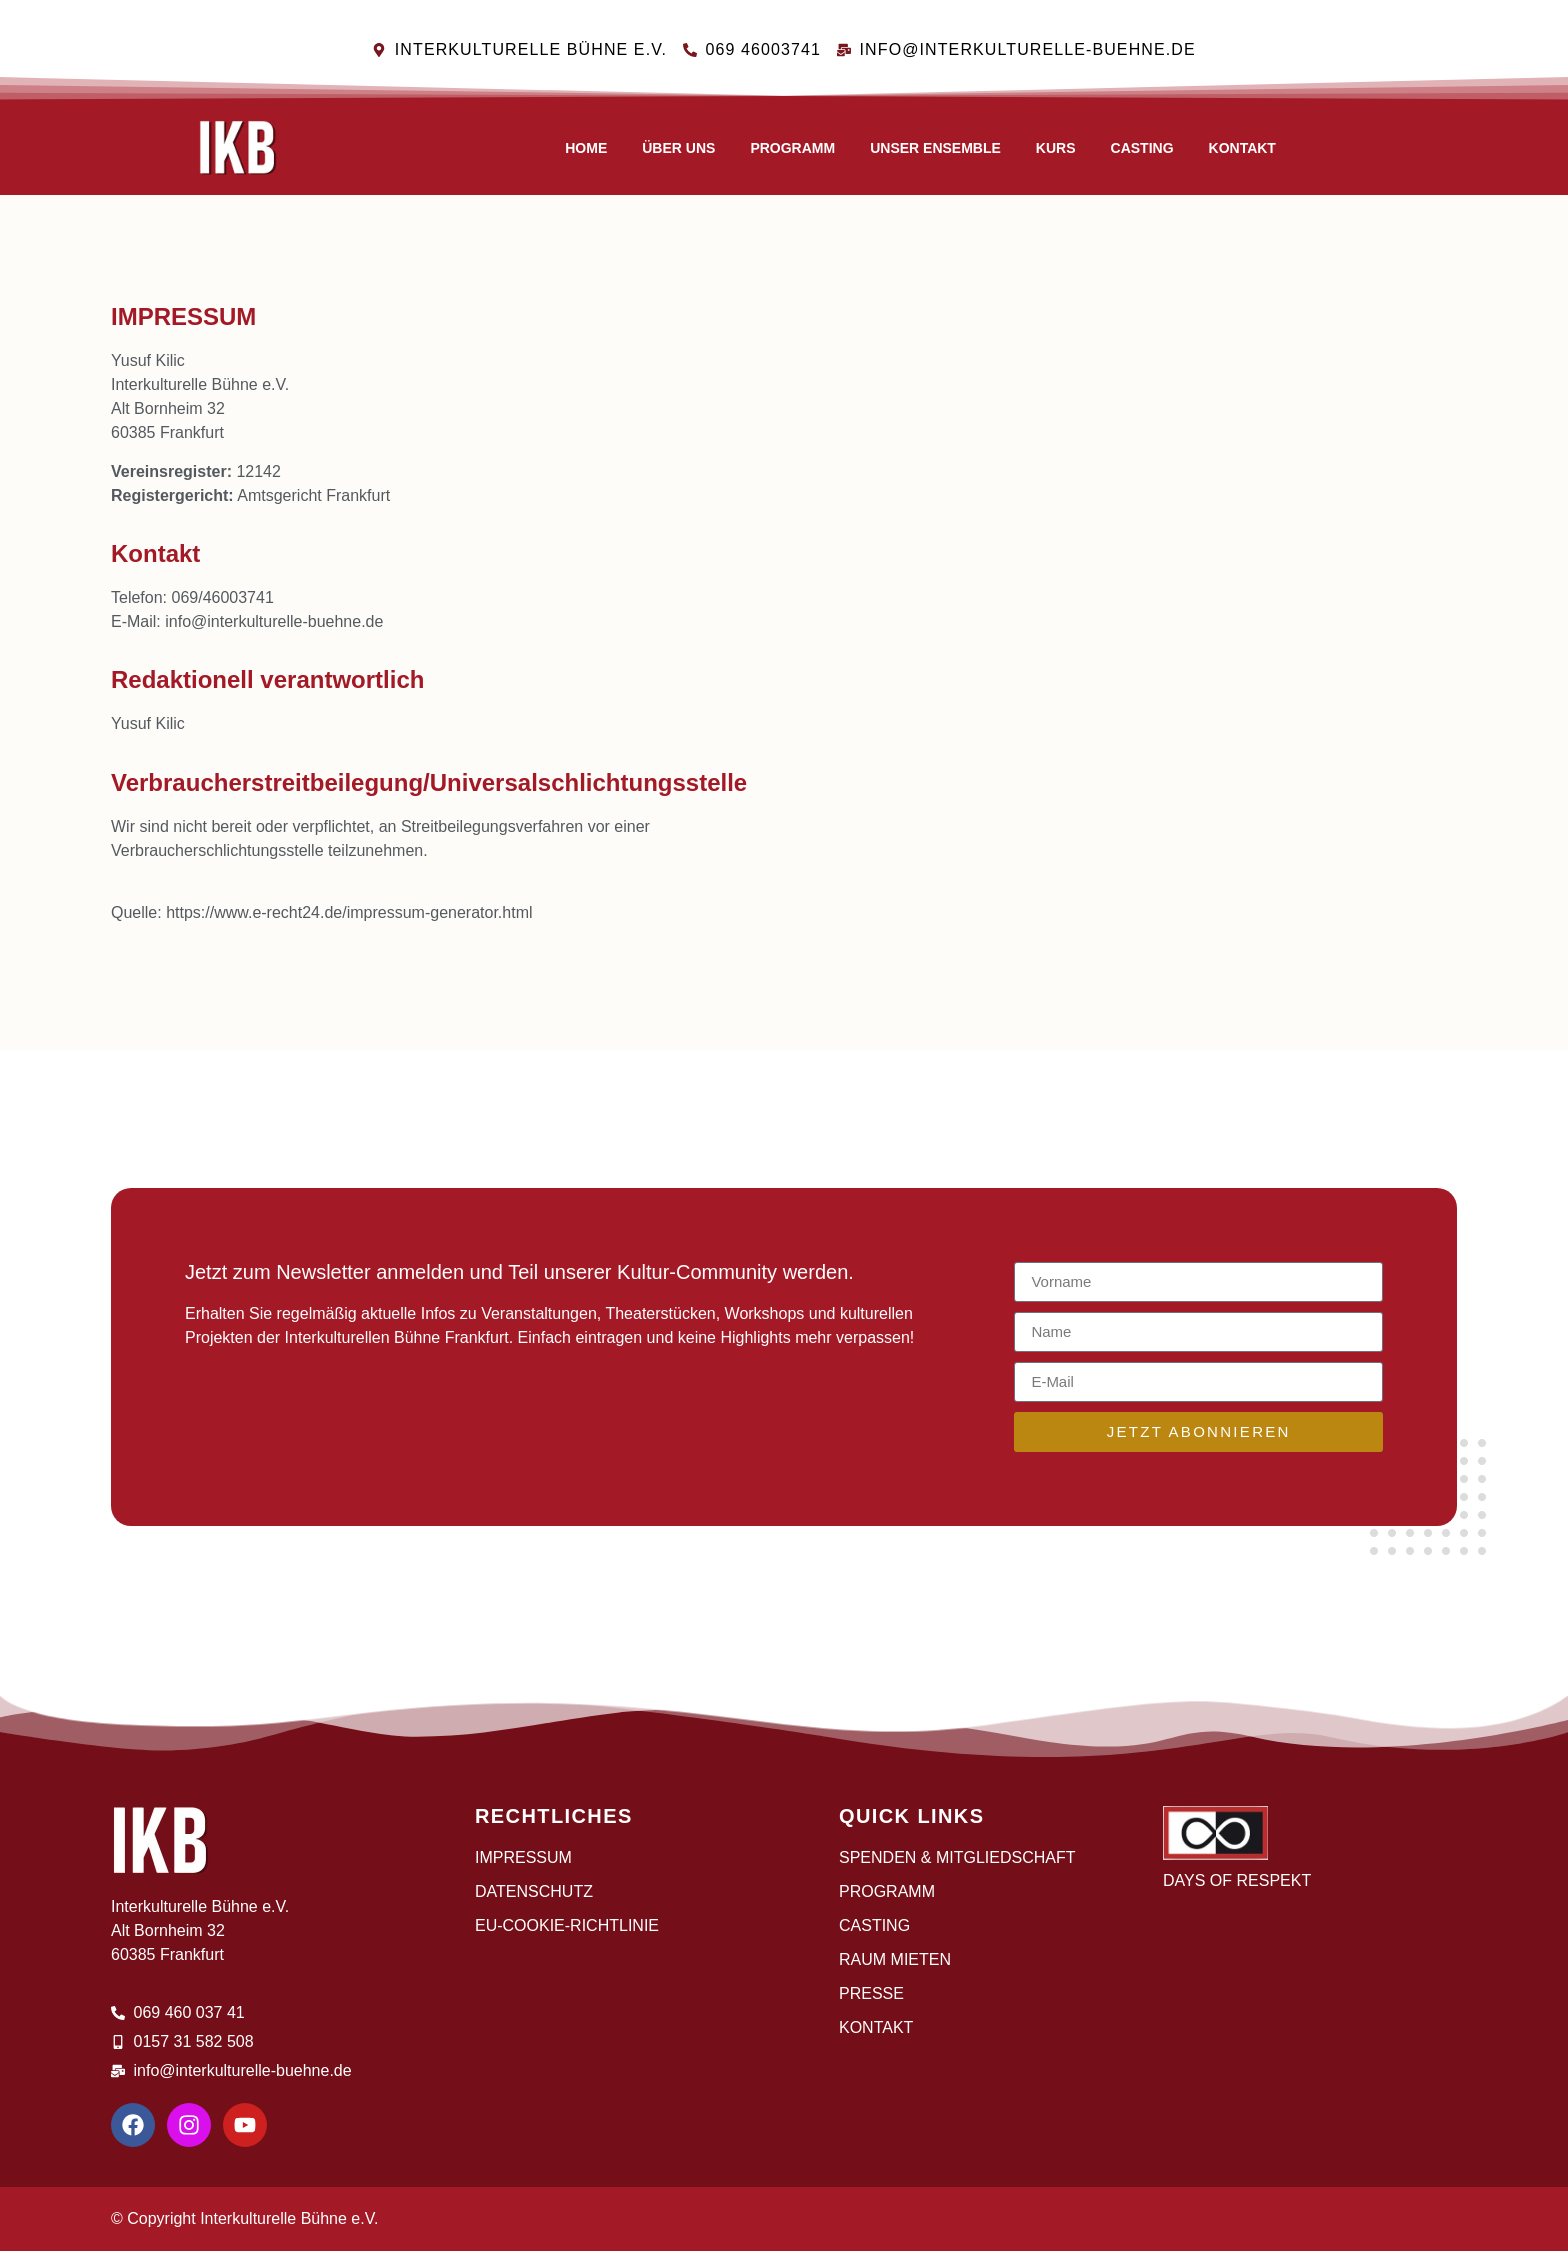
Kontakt (1242, 148)
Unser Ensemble (935, 148)
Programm (792, 148)
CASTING (1142, 148)
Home (586, 148)
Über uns (678, 148)
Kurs (1056, 148)
